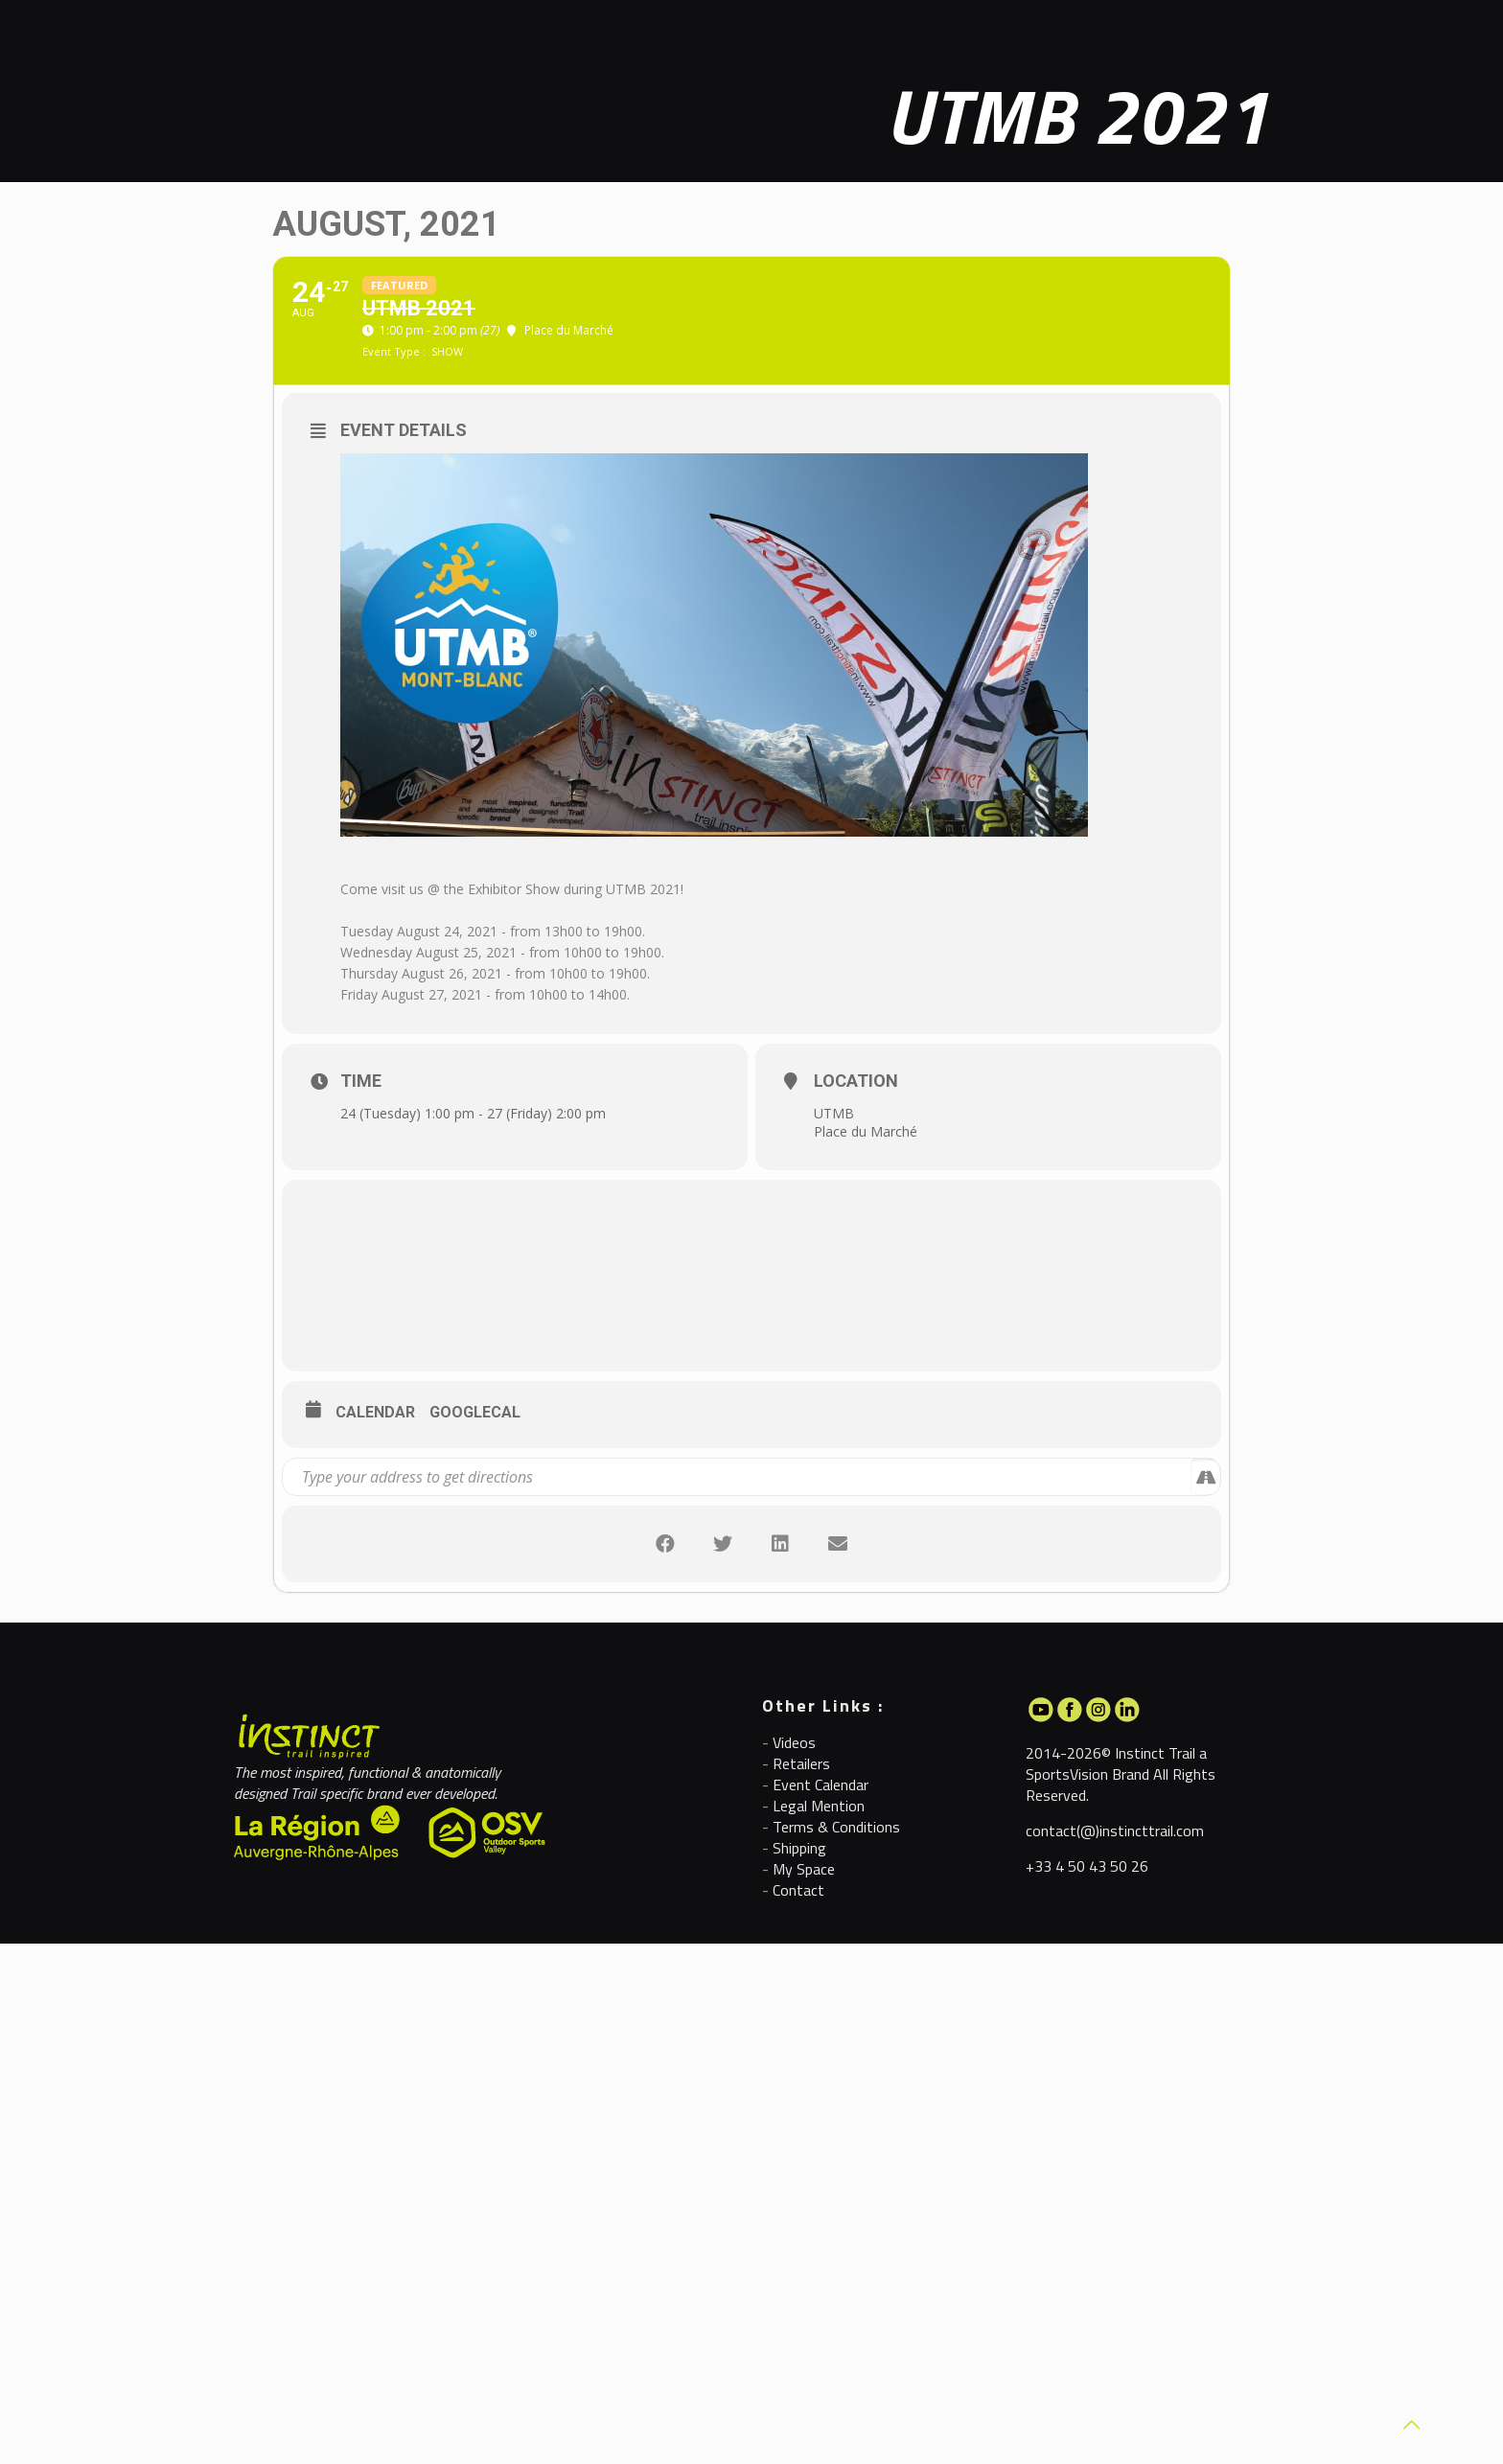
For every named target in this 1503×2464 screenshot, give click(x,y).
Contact (798, 1889)
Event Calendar (820, 1784)
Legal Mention (819, 1805)
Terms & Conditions (836, 1826)
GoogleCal (474, 1412)
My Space (804, 1868)
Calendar (375, 1412)
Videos (794, 1742)
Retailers (801, 1763)
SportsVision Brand (1087, 1773)
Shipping (799, 1847)
